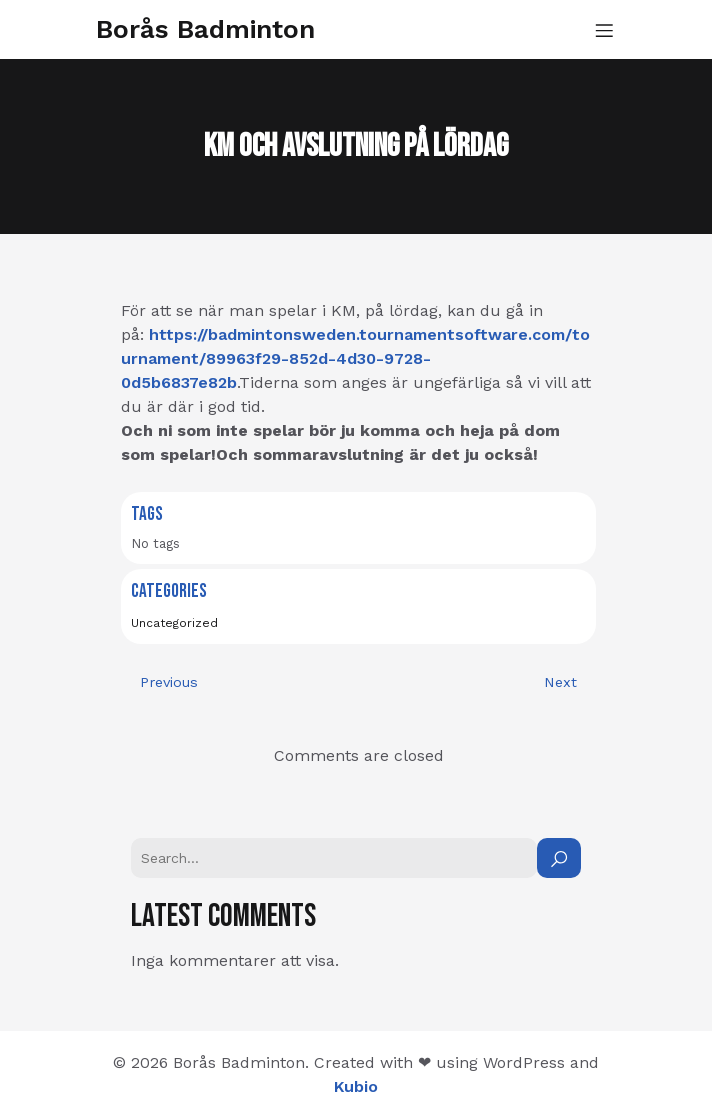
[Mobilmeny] (604, 30)
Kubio (356, 1086)
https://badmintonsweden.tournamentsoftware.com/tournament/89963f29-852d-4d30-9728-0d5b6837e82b (355, 358)
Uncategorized (174, 623)
